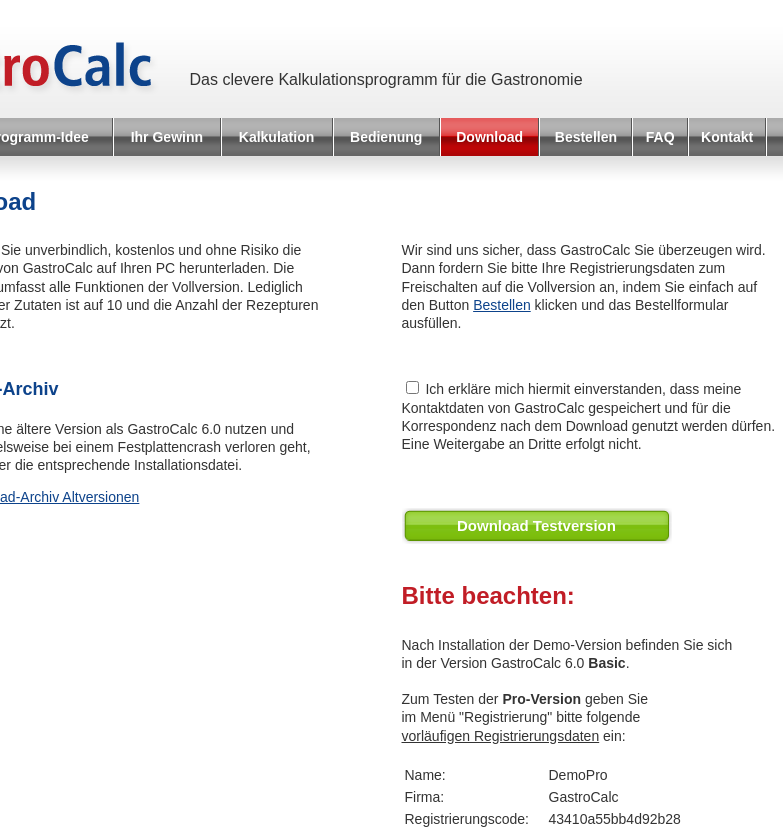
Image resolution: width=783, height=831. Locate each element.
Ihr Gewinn (167, 137)
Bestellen (586, 137)
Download (489, 137)
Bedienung (386, 137)
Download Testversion (536, 525)
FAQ (660, 137)
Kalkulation (276, 137)
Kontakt (727, 137)
